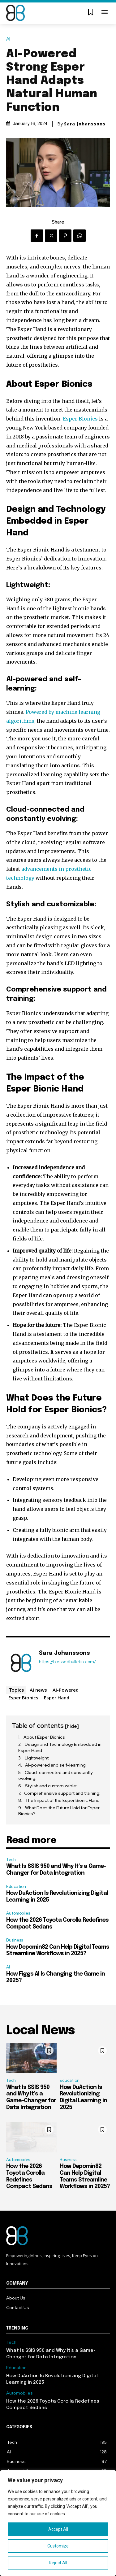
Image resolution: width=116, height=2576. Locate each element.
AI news (38, 1690)
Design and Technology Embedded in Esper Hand (59, 1747)
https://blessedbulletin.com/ (67, 1661)
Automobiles (18, 1913)
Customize (58, 2545)
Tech (11, 1859)
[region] (58, 2523)
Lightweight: (37, 1758)
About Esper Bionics (44, 1737)
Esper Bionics (80, 419)
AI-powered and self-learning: (56, 1765)
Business (14, 1940)
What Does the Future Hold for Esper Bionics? (59, 1811)
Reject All (58, 2562)
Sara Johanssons (84, 124)
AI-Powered (66, 1690)
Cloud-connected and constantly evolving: (55, 1775)
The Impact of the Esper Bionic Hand (62, 1800)
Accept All (58, 2529)
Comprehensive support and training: (62, 1793)
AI (9, 39)
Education (16, 1886)
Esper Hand (56, 1697)
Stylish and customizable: (51, 1786)
